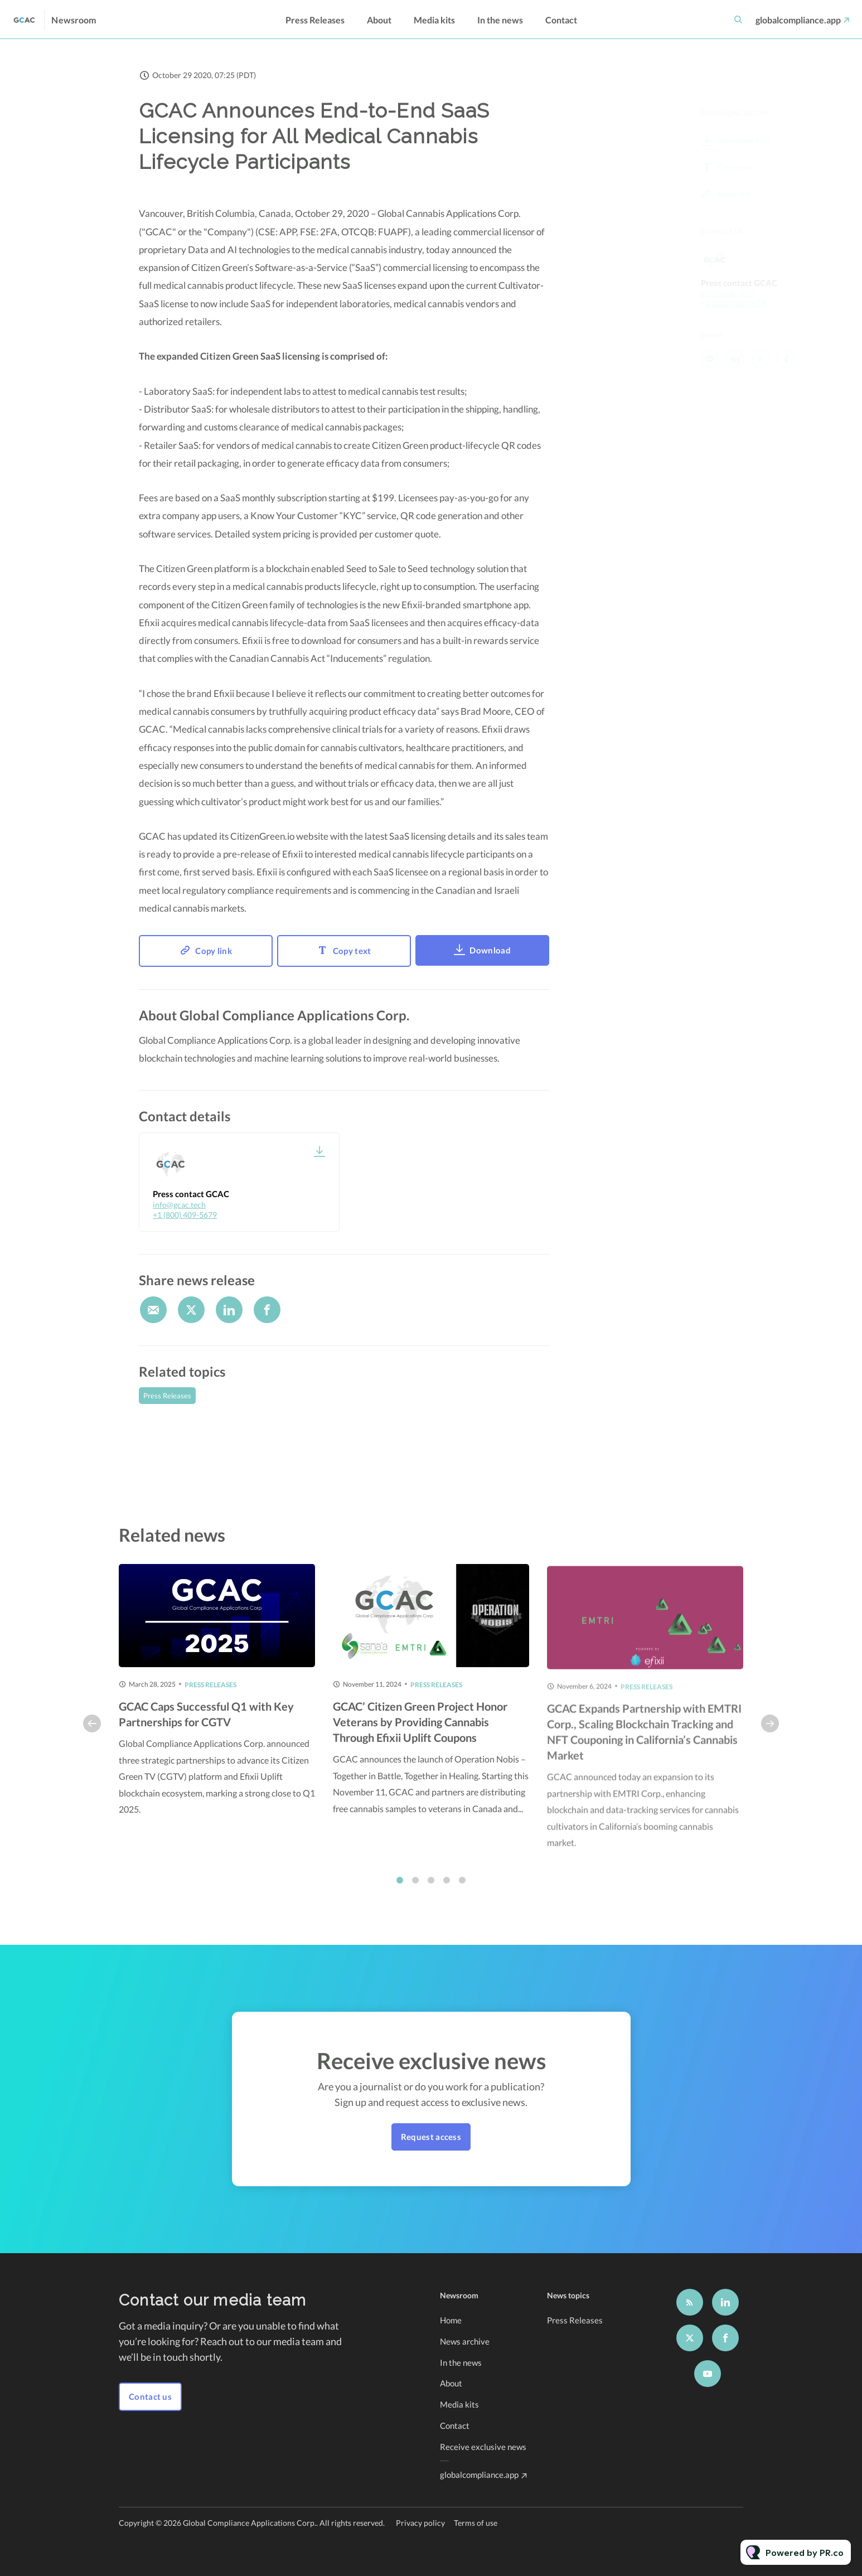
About (379, 19)
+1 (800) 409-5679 (185, 1214)
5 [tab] (462, 1886)
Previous (92, 1731)
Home (451, 2320)
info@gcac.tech (179, 1204)
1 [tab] (399, 1886)
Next (770, 1731)
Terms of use (475, 2522)
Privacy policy (420, 2522)
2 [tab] (415, 1886)
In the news (500, 19)
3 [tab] (431, 1886)
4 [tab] (446, 1886)
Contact (561, 19)
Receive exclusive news (483, 2447)
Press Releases (315, 19)
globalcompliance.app (798, 19)
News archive (465, 2341)
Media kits (434, 19)
